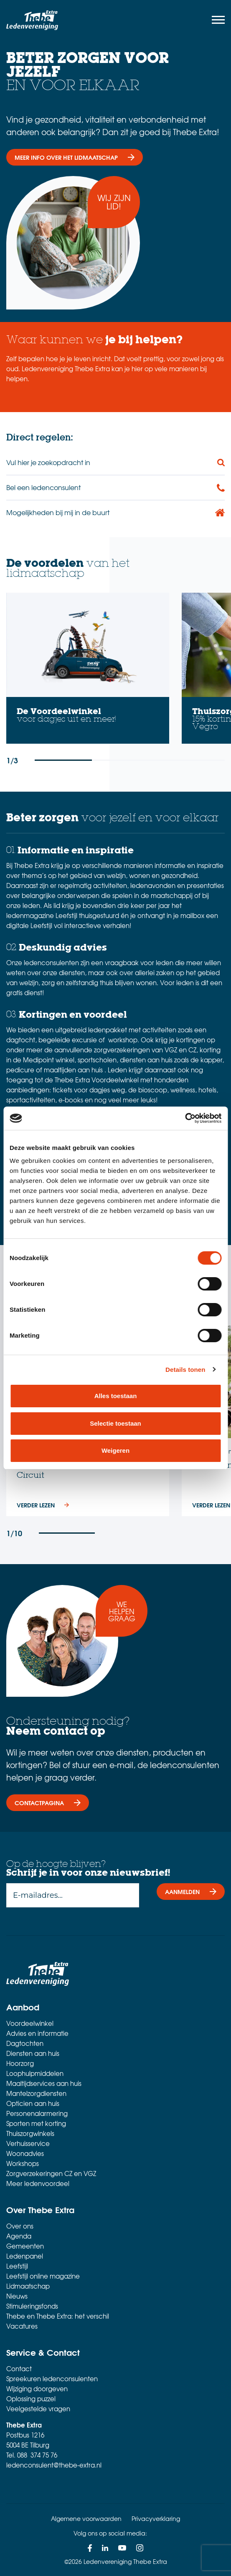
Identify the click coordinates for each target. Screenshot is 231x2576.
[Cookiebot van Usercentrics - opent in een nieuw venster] (184, 1118)
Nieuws (17, 2296)
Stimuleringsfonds (32, 2306)
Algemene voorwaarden (86, 2518)
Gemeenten (25, 2246)
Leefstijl (17, 2266)
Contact (19, 2368)
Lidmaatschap (28, 2286)
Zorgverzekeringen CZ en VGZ (51, 2173)
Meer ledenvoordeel (37, 2183)
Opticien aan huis (32, 2103)
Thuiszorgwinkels (30, 2133)
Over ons (19, 2226)
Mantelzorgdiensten (36, 2093)
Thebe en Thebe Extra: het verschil (57, 2316)
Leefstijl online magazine (43, 2276)
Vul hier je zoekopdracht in (48, 462)
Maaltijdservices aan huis (43, 2083)
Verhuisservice (28, 2143)
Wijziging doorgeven (37, 2388)
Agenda (18, 2236)
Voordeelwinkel (29, 2023)
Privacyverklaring (156, 2518)
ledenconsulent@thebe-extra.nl (54, 2465)
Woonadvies (25, 2153)
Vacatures (22, 2326)
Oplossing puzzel (31, 2398)
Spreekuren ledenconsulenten (52, 2378)
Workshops (22, 2163)
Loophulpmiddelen (34, 2073)
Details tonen (185, 1369)
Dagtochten (24, 2043)
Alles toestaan (115, 1395)
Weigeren (115, 1450)
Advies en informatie (37, 2033)
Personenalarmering (37, 2113)
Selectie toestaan (115, 1423)
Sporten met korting (36, 2123)
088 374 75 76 (37, 2455)
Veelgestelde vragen (38, 2408)
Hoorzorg (20, 2063)
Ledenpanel (24, 2256)
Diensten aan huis (32, 2053)
